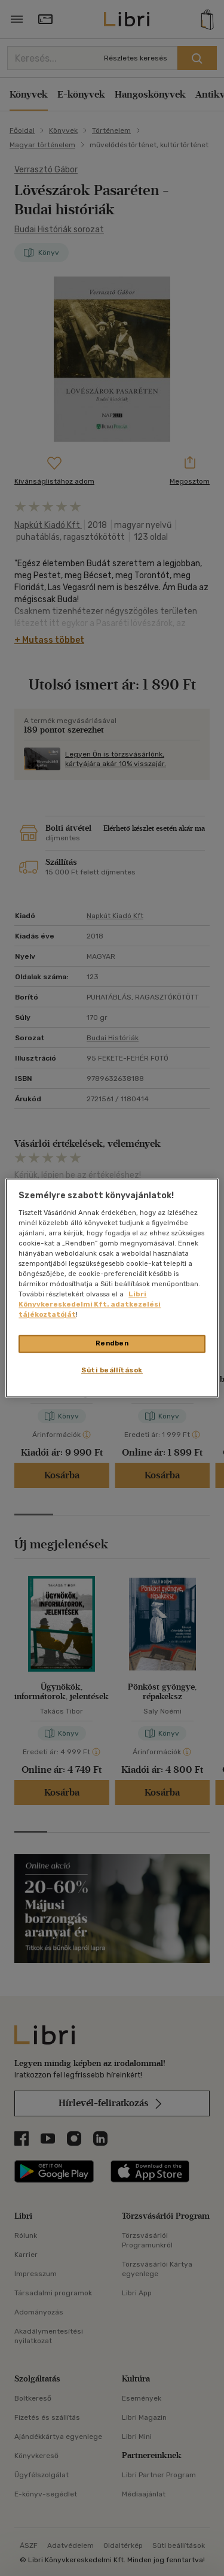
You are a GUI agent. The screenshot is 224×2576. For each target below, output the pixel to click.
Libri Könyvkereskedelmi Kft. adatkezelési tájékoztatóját (90, 1304)
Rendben (112, 1343)
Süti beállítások (112, 1370)
